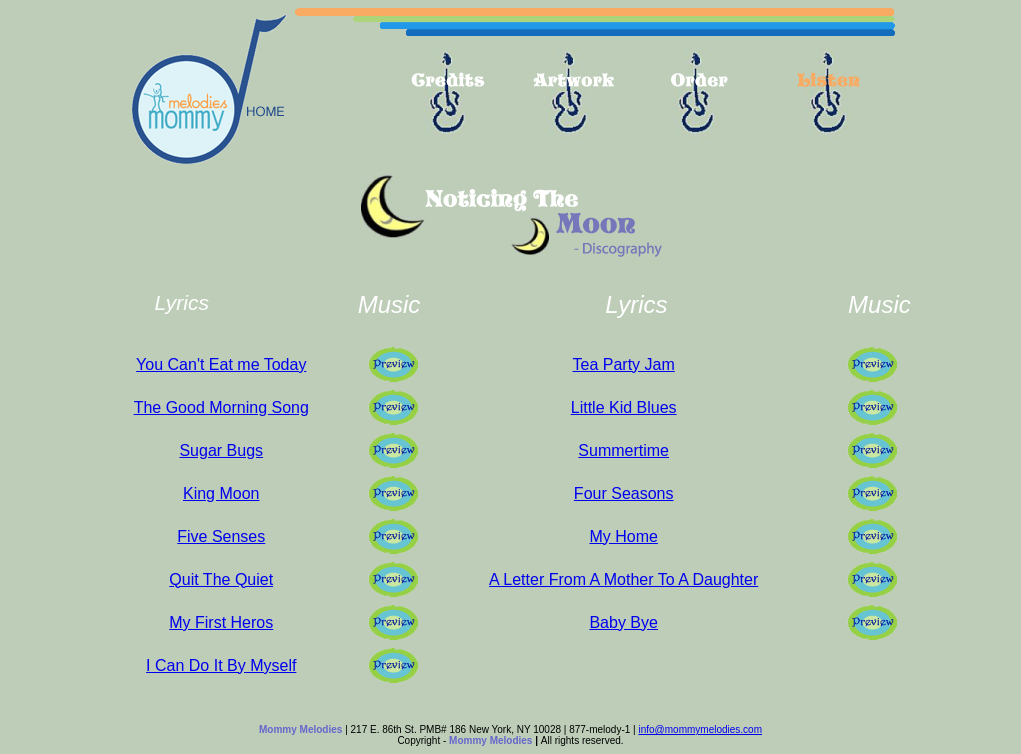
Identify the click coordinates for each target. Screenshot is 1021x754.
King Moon (221, 493)
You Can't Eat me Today (221, 364)
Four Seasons (624, 493)
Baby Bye (623, 622)
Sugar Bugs (221, 450)
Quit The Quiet (221, 579)
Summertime (623, 450)
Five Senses (221, 536)
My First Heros (221, 622)
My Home (623, 536)
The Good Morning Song (221, 407)
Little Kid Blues (624, 407)
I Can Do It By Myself (221, 665)
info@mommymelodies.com (700, 729)
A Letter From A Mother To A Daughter (623, 579)
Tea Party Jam (624, 364)
